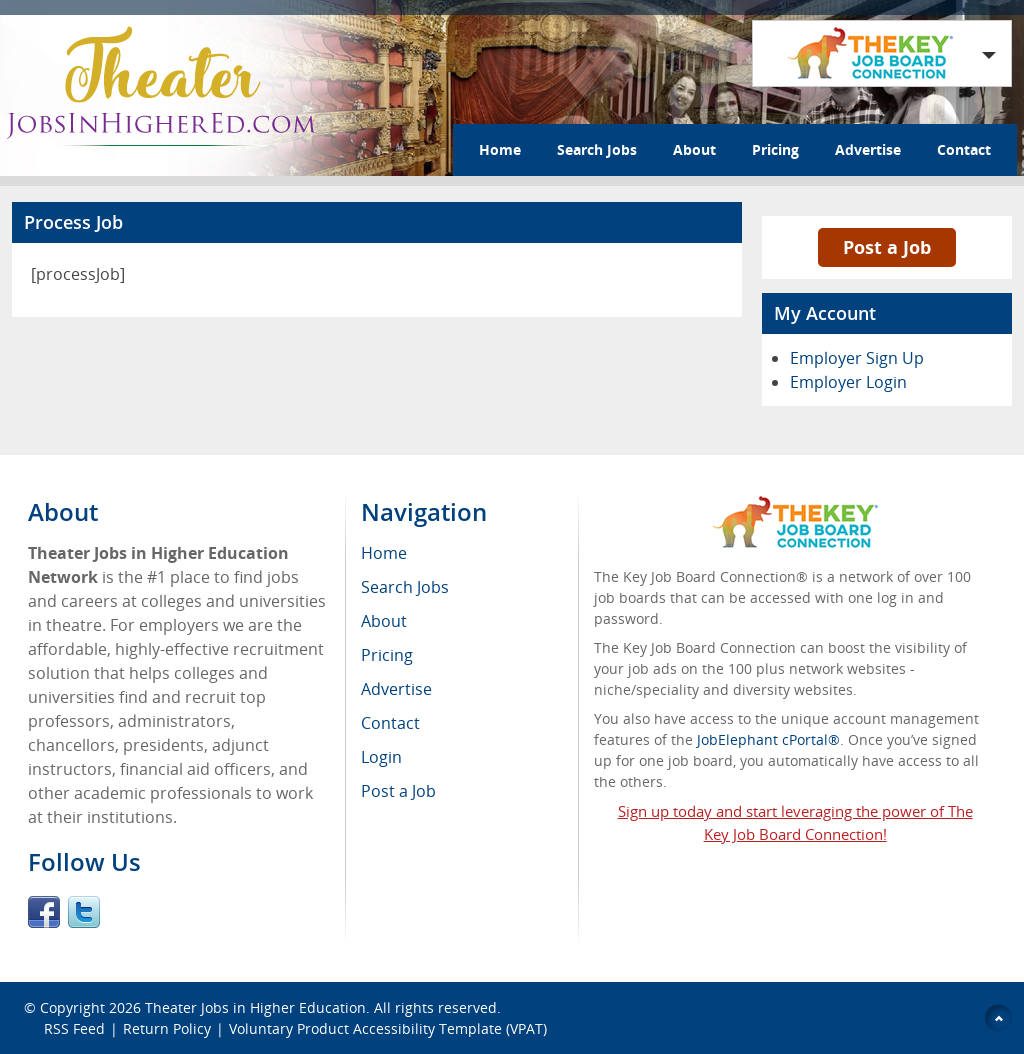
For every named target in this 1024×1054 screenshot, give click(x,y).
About (694, 149)
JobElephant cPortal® (768, 739)
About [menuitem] (384, 621)
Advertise (868, 149)
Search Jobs (597, 149)
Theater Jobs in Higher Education (255, 1007)
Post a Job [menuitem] (398, 791)
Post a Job (887, 247)
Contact (964, 149)
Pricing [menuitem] (387, 655)
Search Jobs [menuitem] (405, 587)
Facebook (44, 912)
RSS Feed (74, 1028)
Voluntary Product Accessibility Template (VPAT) (388, 1028)
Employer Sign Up (857, 358)
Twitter (84, 912)
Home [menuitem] (384, 553)
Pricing (775, 149)
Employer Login (848, 382)
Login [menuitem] (381, 757)
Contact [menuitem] (390, 723)
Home (500, 149)
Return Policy (167, 1028)
